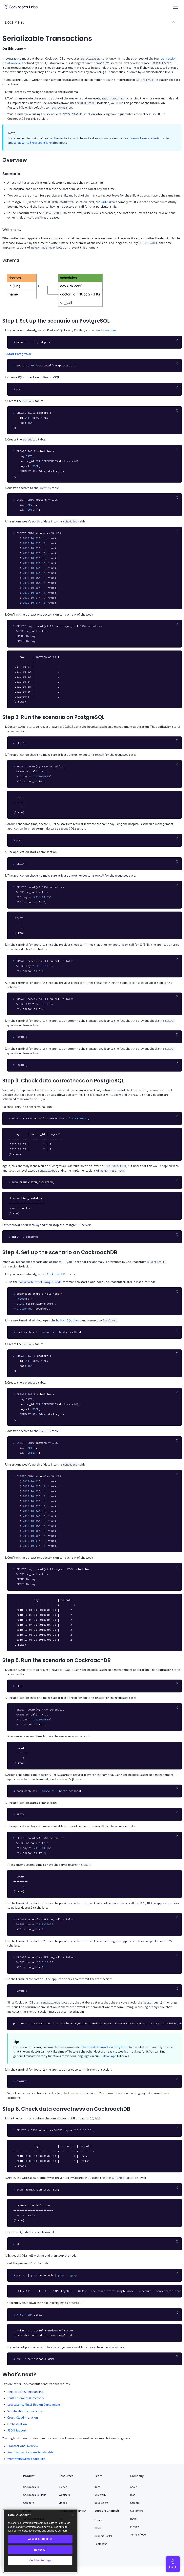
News (133, 2518)
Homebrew (108, 330)
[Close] (72, 2515)
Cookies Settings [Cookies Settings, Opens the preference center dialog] (40, 2560)
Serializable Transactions (24, 2411)
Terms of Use (138, 2534)
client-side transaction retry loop (104, 2047)
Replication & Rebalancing (25, 2392)
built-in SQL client (68, 1320)
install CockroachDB (51, 1274)
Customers (136, 2510)
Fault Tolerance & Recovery (25, 2398)
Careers (135, 2503)
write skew (108, 202)
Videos (63, 2503)
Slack (97, 2528)
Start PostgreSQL (19, 354)
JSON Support (17, 2430)
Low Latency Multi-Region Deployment (33, 2404)
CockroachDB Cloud (34, 2495)
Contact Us (100, 2544)
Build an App (108, 2056)
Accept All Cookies (40, 2538)
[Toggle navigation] (175, 8)
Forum (98, 2520)
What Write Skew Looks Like (33, 143)
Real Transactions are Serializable (146, 138)
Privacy (134, 2526)
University (100, 2495)
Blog (132, 2495)
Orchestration (17, 2424)
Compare (28, 2503)
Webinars (64, 2495)
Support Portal (103, 2536)
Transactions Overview (22, 2446)
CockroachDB (31, 2487)
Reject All (40, 2549)
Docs (97, 2487)
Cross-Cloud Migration (22, 2417)
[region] (40, 2541)
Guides (63, 2487)
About (133, 2487)
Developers (101, 2503)
